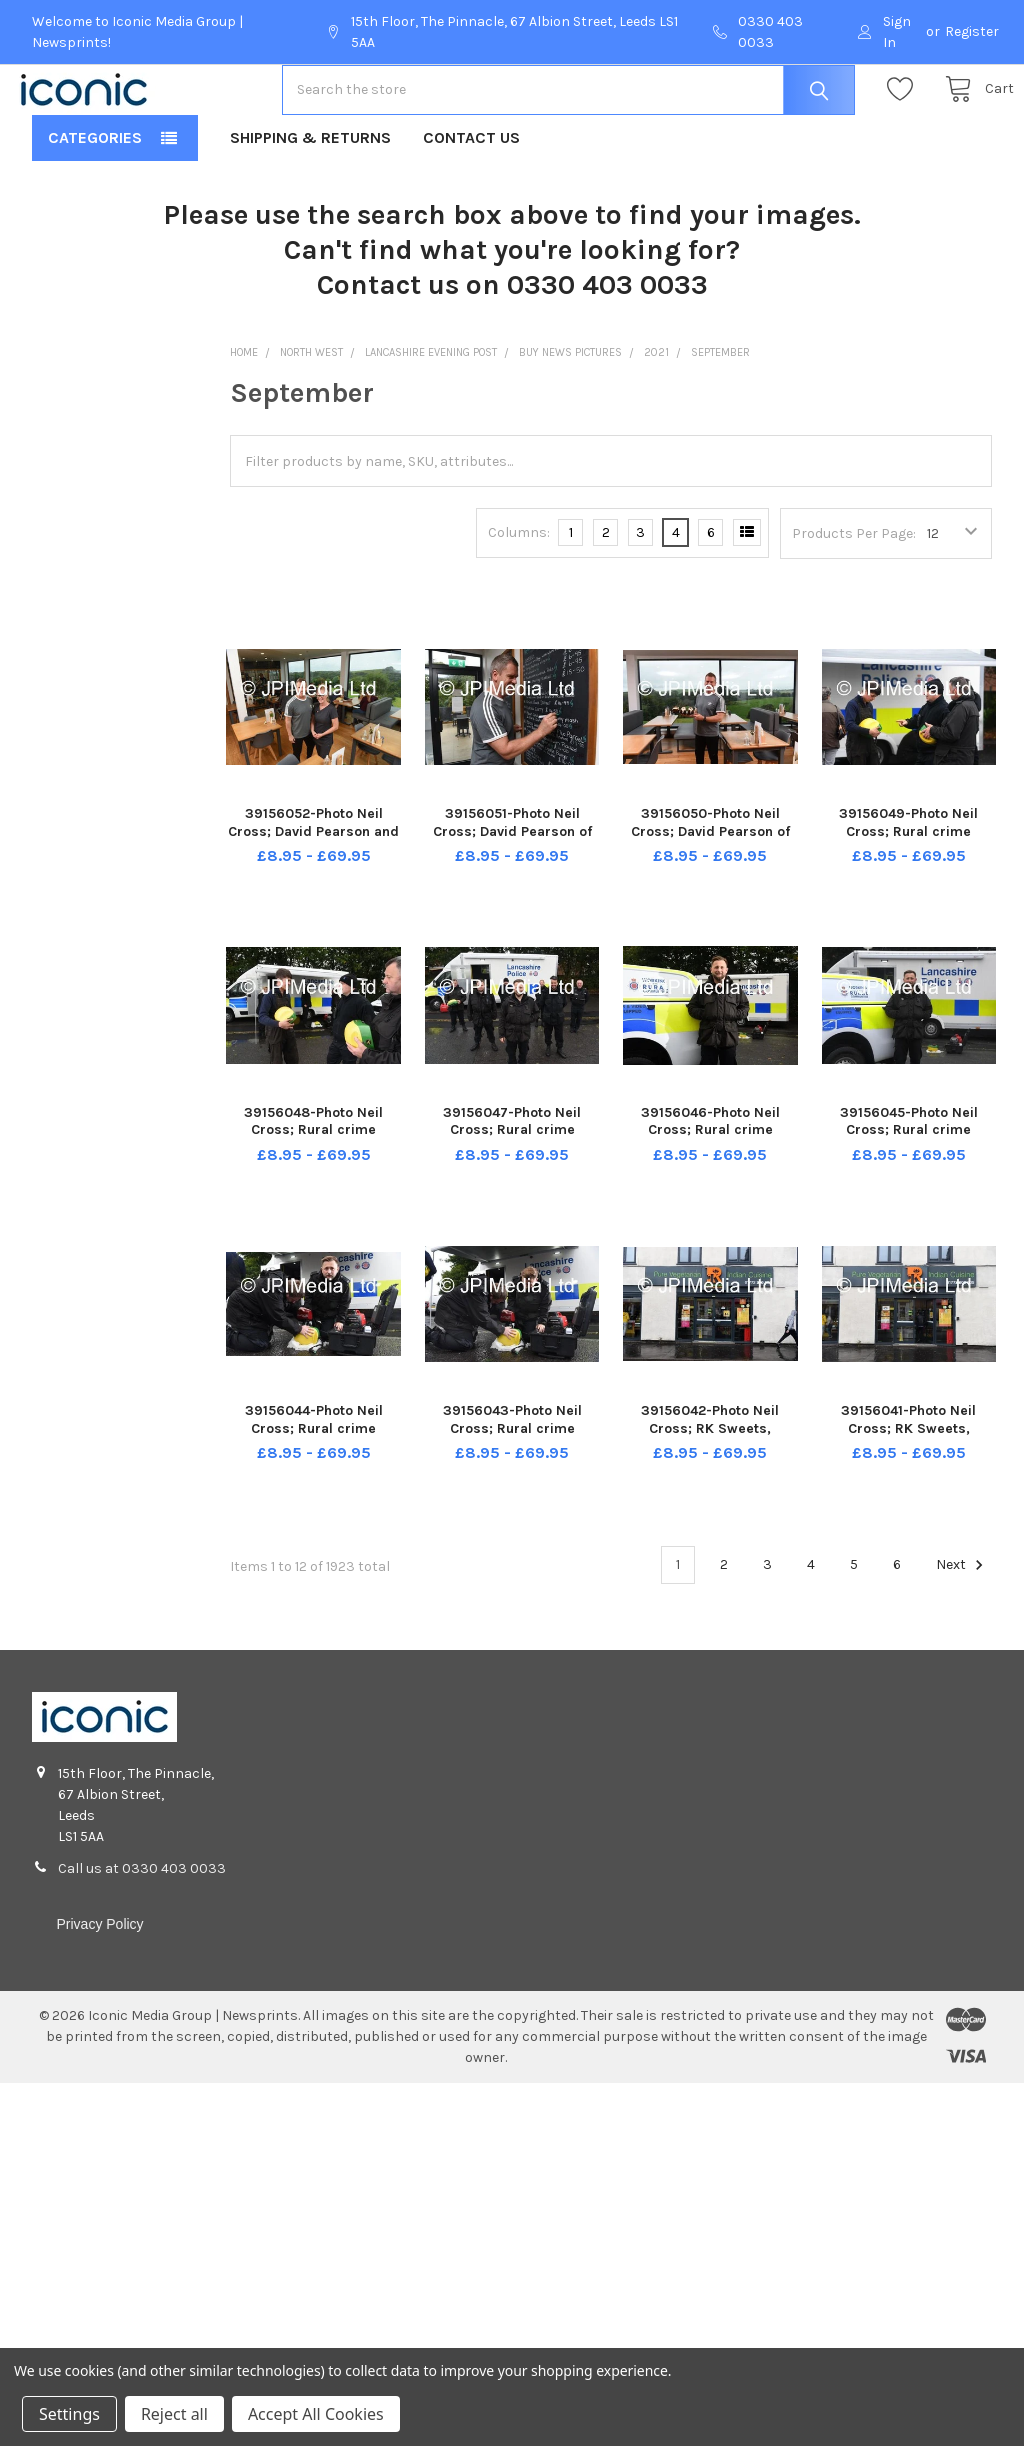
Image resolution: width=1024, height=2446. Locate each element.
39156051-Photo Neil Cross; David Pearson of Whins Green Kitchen (512, 895)
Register (972, 31)
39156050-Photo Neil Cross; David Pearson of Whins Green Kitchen (710, 895)
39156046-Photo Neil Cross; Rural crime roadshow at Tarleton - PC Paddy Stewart (710, 1203)
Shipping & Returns (310, 201)
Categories (95, 201)
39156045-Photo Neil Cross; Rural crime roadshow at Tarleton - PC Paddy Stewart (909, 1203)
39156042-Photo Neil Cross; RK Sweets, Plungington (710, 1492)
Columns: (519, 596)
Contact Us (471, 201)
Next (962, 1629)
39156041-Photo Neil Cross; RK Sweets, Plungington (908, 1492)
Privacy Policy (99, 1988)
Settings (69, 2414)
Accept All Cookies (316, 2414)
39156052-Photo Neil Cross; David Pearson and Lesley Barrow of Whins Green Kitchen (313, 904)
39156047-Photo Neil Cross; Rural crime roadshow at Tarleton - (512, 1194)
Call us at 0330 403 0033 (142, 1932)
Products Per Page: (854, 597)
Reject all (174, 2414)
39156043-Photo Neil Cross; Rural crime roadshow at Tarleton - (512, 1492)
